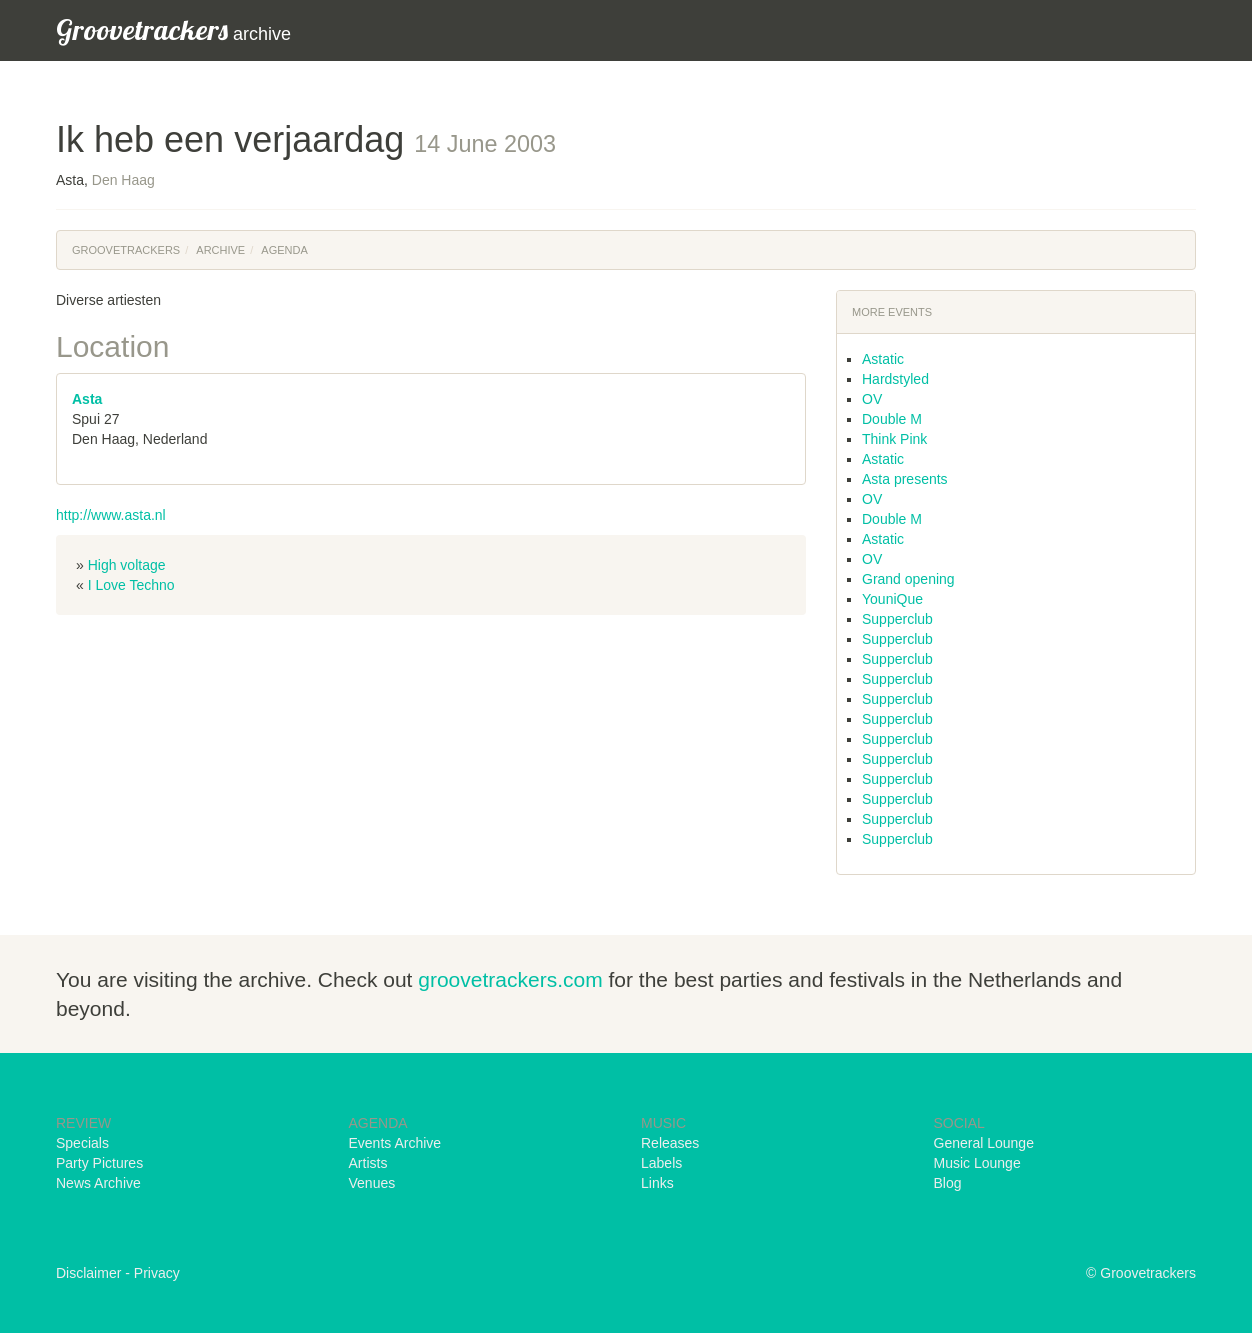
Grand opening (908, 579)
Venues (372, 1183)
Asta (87, 399)
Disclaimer (88, 1273)
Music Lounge (977, 1163)
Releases (670, 1143)
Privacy (157, 1273)
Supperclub (897, 619)
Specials (82, 1143)
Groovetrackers (126, 250)
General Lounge (984, 1143)
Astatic (883, 359)
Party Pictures (99, 1163)
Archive (220, 250)
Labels (661, 1163)
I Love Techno (131, 585)
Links (657, 1183)
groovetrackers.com (510, 979)
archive (173, 29)
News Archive (98, 1183)
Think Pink (894, 439)
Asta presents (905, 479)
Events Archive (395, 1143)
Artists (368, 1163)
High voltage (127, 565)
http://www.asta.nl (111, 515)
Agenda (284, 250)
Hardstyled (895, 379)
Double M (892, 419)
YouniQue (892, 599)
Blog (948, 1183)
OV (872, 399)
